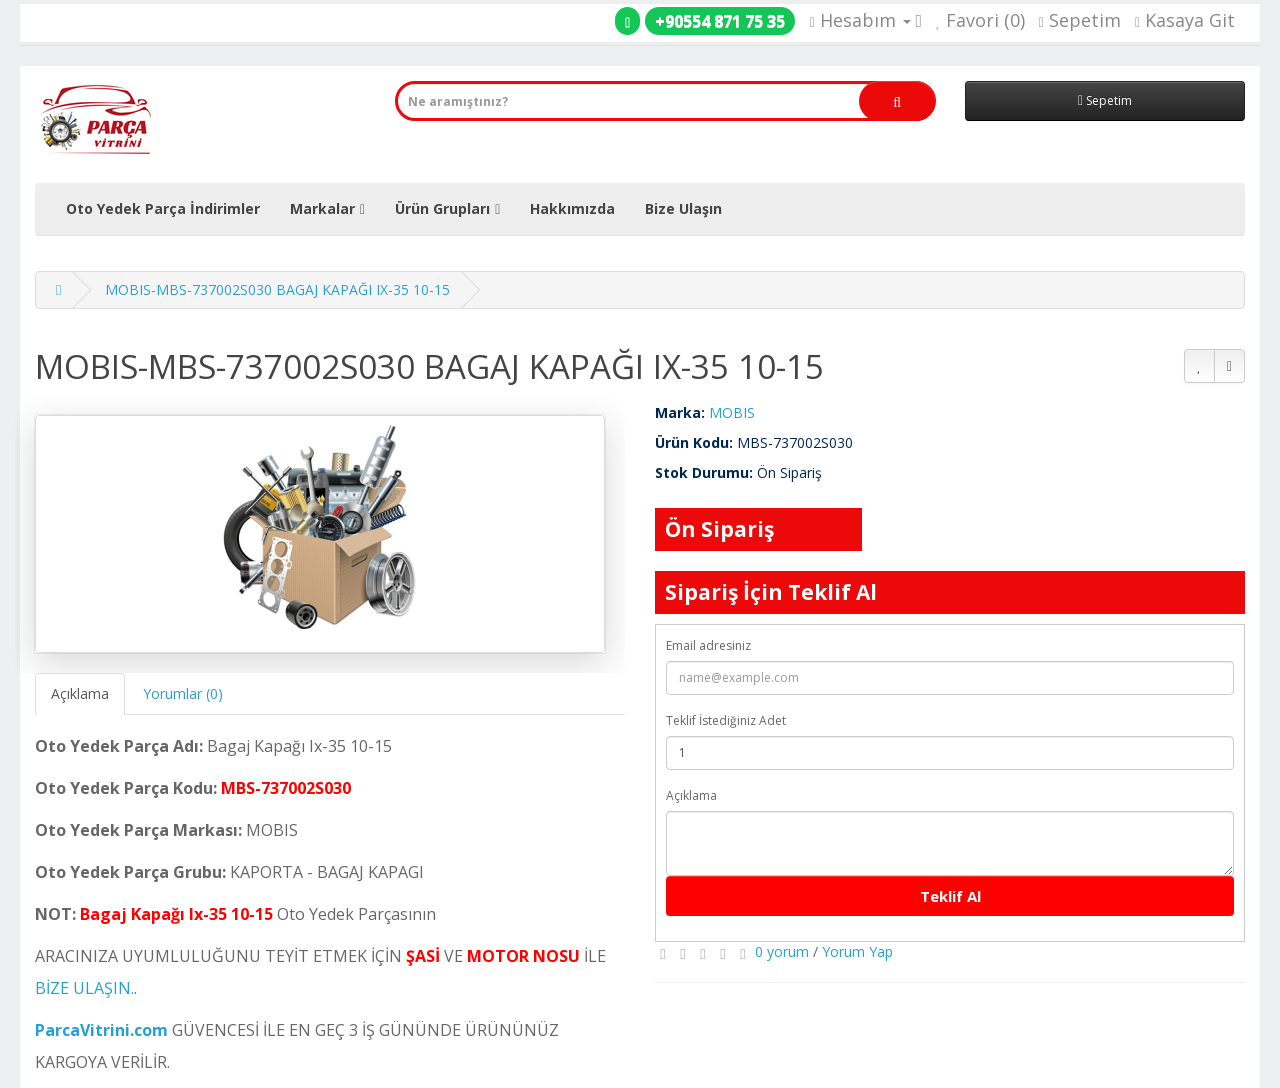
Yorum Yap (857, 951)
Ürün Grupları (442, 208)
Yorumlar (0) (183, 693)
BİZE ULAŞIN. (84, 988)
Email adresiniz (708, 645)
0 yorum (782, 951)
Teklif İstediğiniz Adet (726, 720)
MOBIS (732, 412)
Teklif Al (950, 896)
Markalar (322, 208)
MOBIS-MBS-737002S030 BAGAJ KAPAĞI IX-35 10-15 (277, 289)
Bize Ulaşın (683, 208)
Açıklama (80, 693)
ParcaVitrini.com (101, 1030)
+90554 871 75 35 (720, 21)
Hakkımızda (572, 208)
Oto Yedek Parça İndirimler (163, 208)
